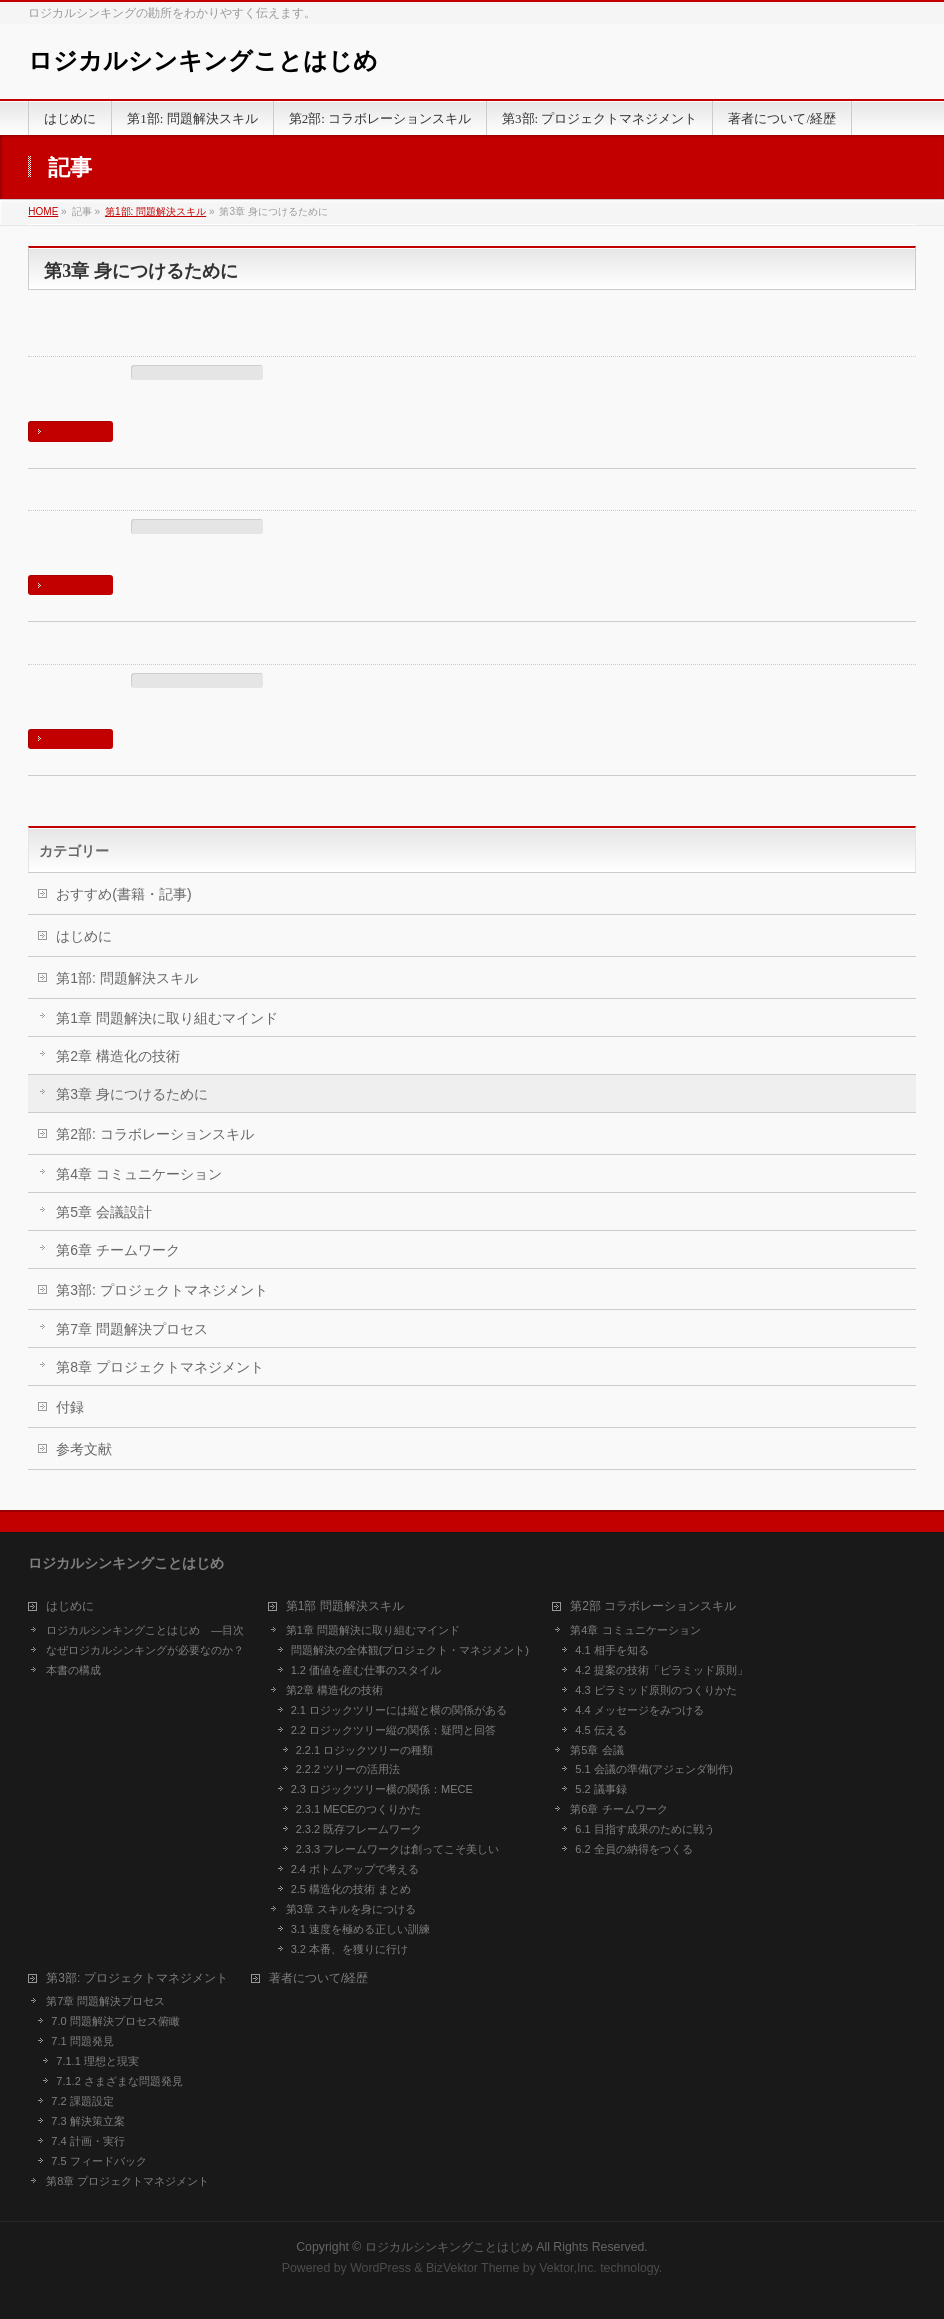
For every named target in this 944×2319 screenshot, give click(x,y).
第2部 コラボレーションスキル (653, 1606)
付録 (70, 1407)
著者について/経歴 (318, 1978)
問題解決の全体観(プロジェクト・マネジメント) (410, 1650)
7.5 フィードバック (98, 2161)
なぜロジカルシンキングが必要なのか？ (145, 1650)
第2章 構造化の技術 (118, 1056)
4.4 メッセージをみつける (639, 1710)
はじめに (84, 936)
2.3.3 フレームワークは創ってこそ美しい (398, 1849)
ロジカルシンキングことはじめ (203, 61)
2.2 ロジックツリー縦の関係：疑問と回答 (393, 1730)
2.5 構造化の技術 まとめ (351, 1889)
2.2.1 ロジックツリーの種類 (365, 1750)
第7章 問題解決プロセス (132, 1329)
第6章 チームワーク (118, 1250)
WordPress (380, 2268)
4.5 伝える (600, 1730)
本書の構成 (73, 1670)
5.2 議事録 (600, 1789)
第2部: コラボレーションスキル (155, 1134)
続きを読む (73, 430)
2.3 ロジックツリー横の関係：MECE (382, 1789)
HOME (43, 211)
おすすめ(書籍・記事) (123, 894)
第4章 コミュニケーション (139, 1174)
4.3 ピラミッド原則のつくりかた (655, 1690)
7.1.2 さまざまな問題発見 (119, 2081)
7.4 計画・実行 (87, 2141)
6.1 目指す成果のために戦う (644, 1829)
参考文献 (84, 1449)
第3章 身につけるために (197, 373)
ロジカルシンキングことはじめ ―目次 (145, 1630)
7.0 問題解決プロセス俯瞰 (115, 2021)
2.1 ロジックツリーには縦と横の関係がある (399, 1710)
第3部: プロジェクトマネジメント (162, 1290)
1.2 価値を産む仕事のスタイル (366, 1670)
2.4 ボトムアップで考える (355, 1869)
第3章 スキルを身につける (122, 651)
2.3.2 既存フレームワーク (359, 1829)
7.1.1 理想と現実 (97, 2061)
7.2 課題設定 (82, 2101)
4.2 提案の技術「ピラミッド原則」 (661, 1670)
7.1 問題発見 (82, 2041)
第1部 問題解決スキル (345, 1606)
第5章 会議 (596, 1750)
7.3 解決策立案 (87, 2121)
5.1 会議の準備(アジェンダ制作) (654, 1769)
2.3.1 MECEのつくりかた (358, 1809)
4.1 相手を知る (611, 1650)
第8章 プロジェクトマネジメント (160, 1367)
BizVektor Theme (473, 2268)
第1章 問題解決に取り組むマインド (167, 1018)
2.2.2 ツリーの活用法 (348, 1769)
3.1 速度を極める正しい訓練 (128, 498)
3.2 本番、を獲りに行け (112, 344)
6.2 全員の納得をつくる (633, 1849)
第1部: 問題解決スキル (155, 211)
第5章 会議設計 (104, 1212)
